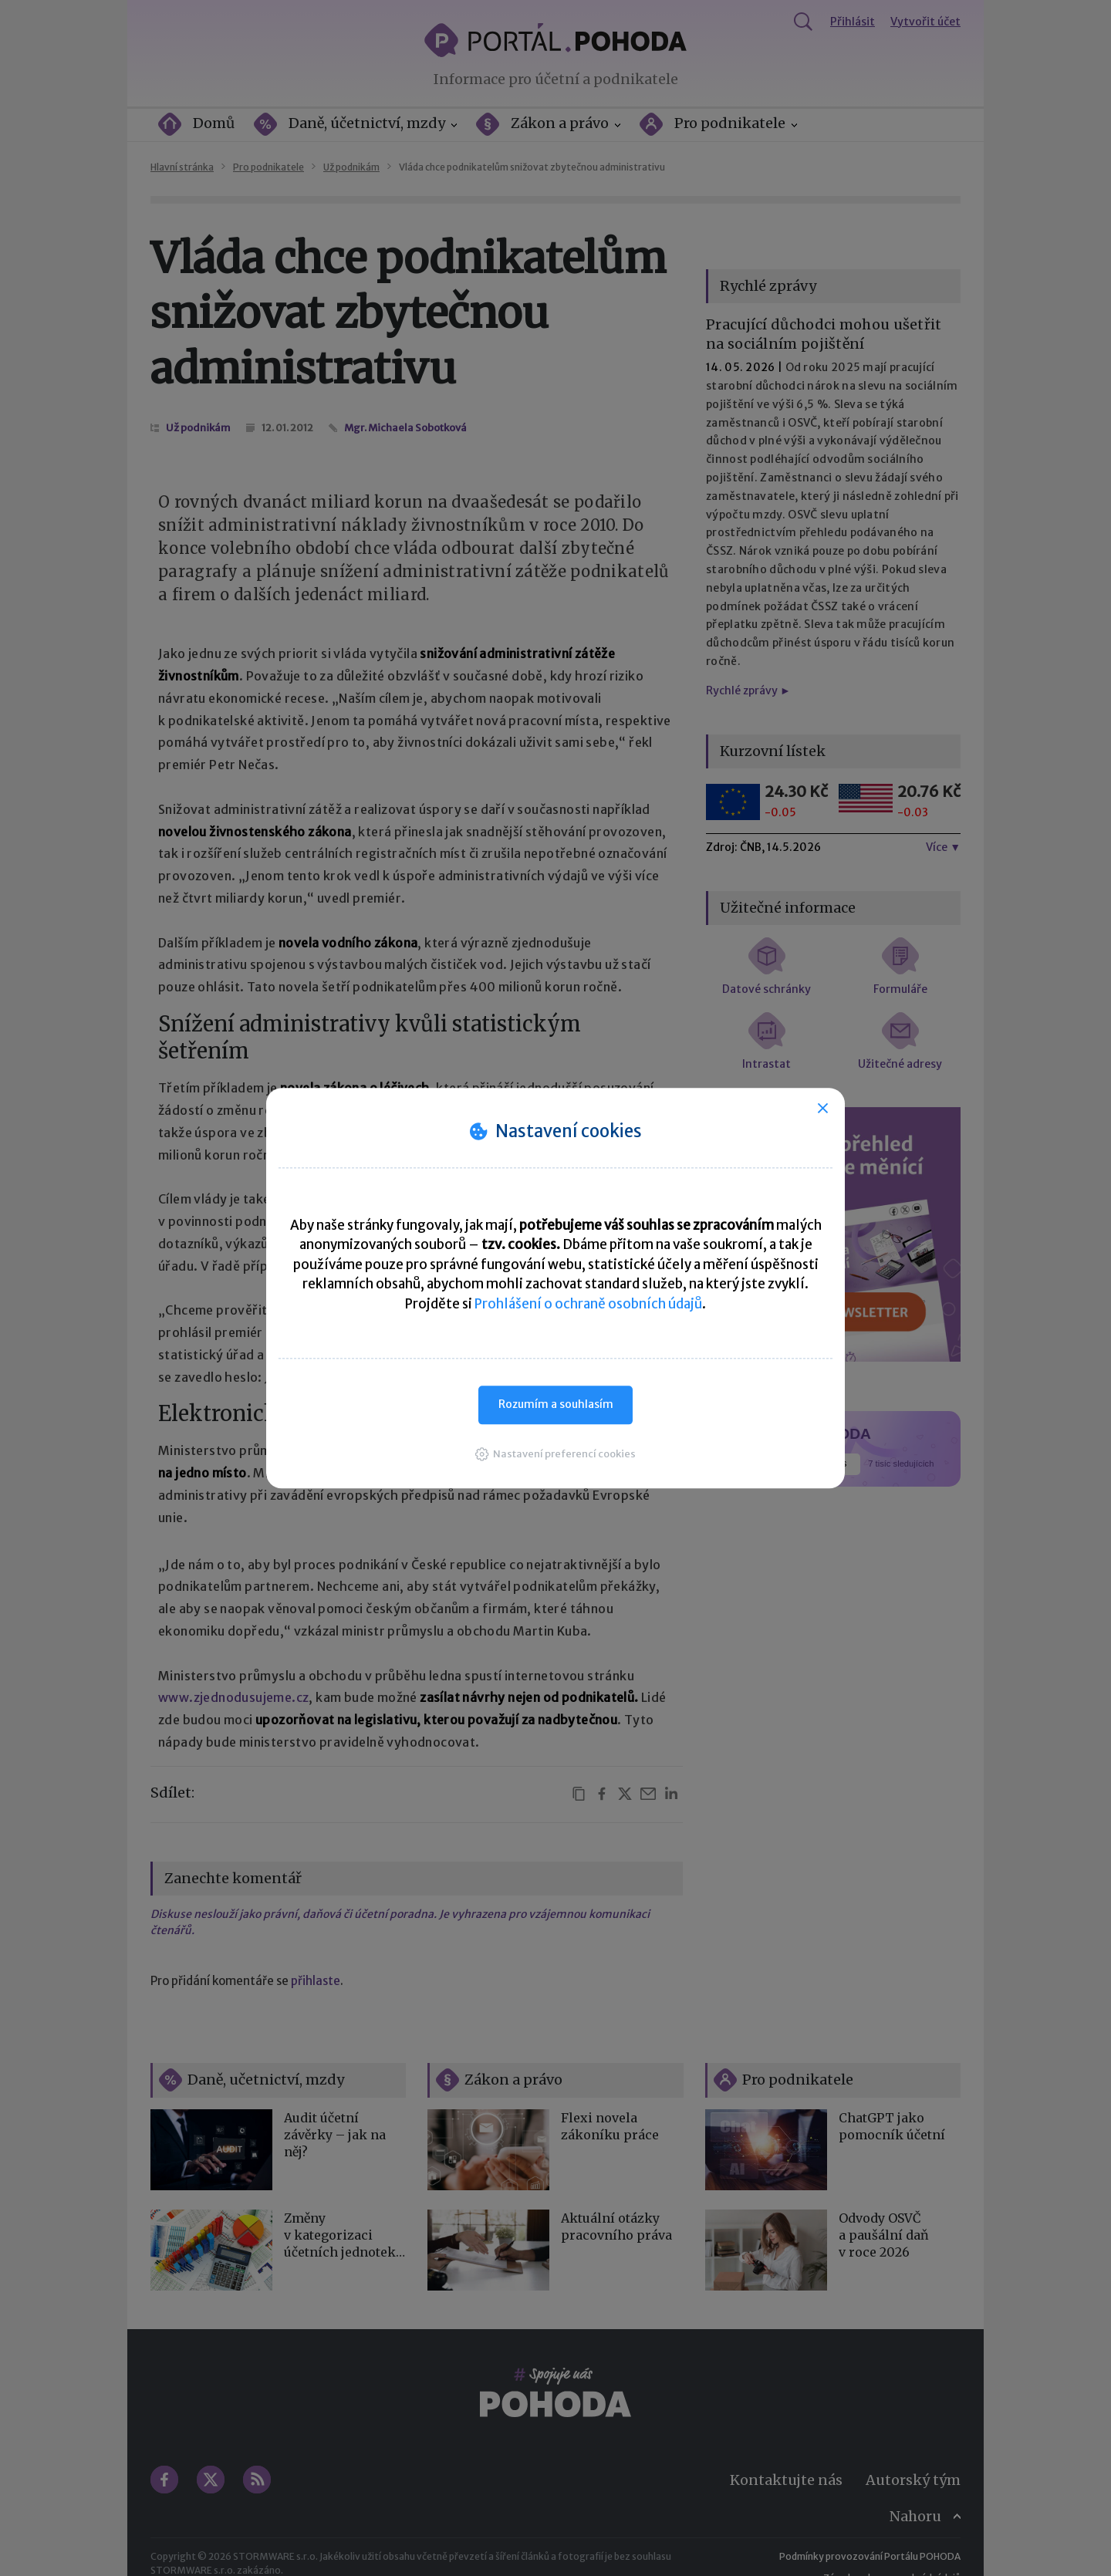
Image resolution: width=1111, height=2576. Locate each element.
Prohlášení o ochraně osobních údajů (588, 1303)
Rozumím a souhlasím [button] (555, 1404)
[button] (555, 1453)
